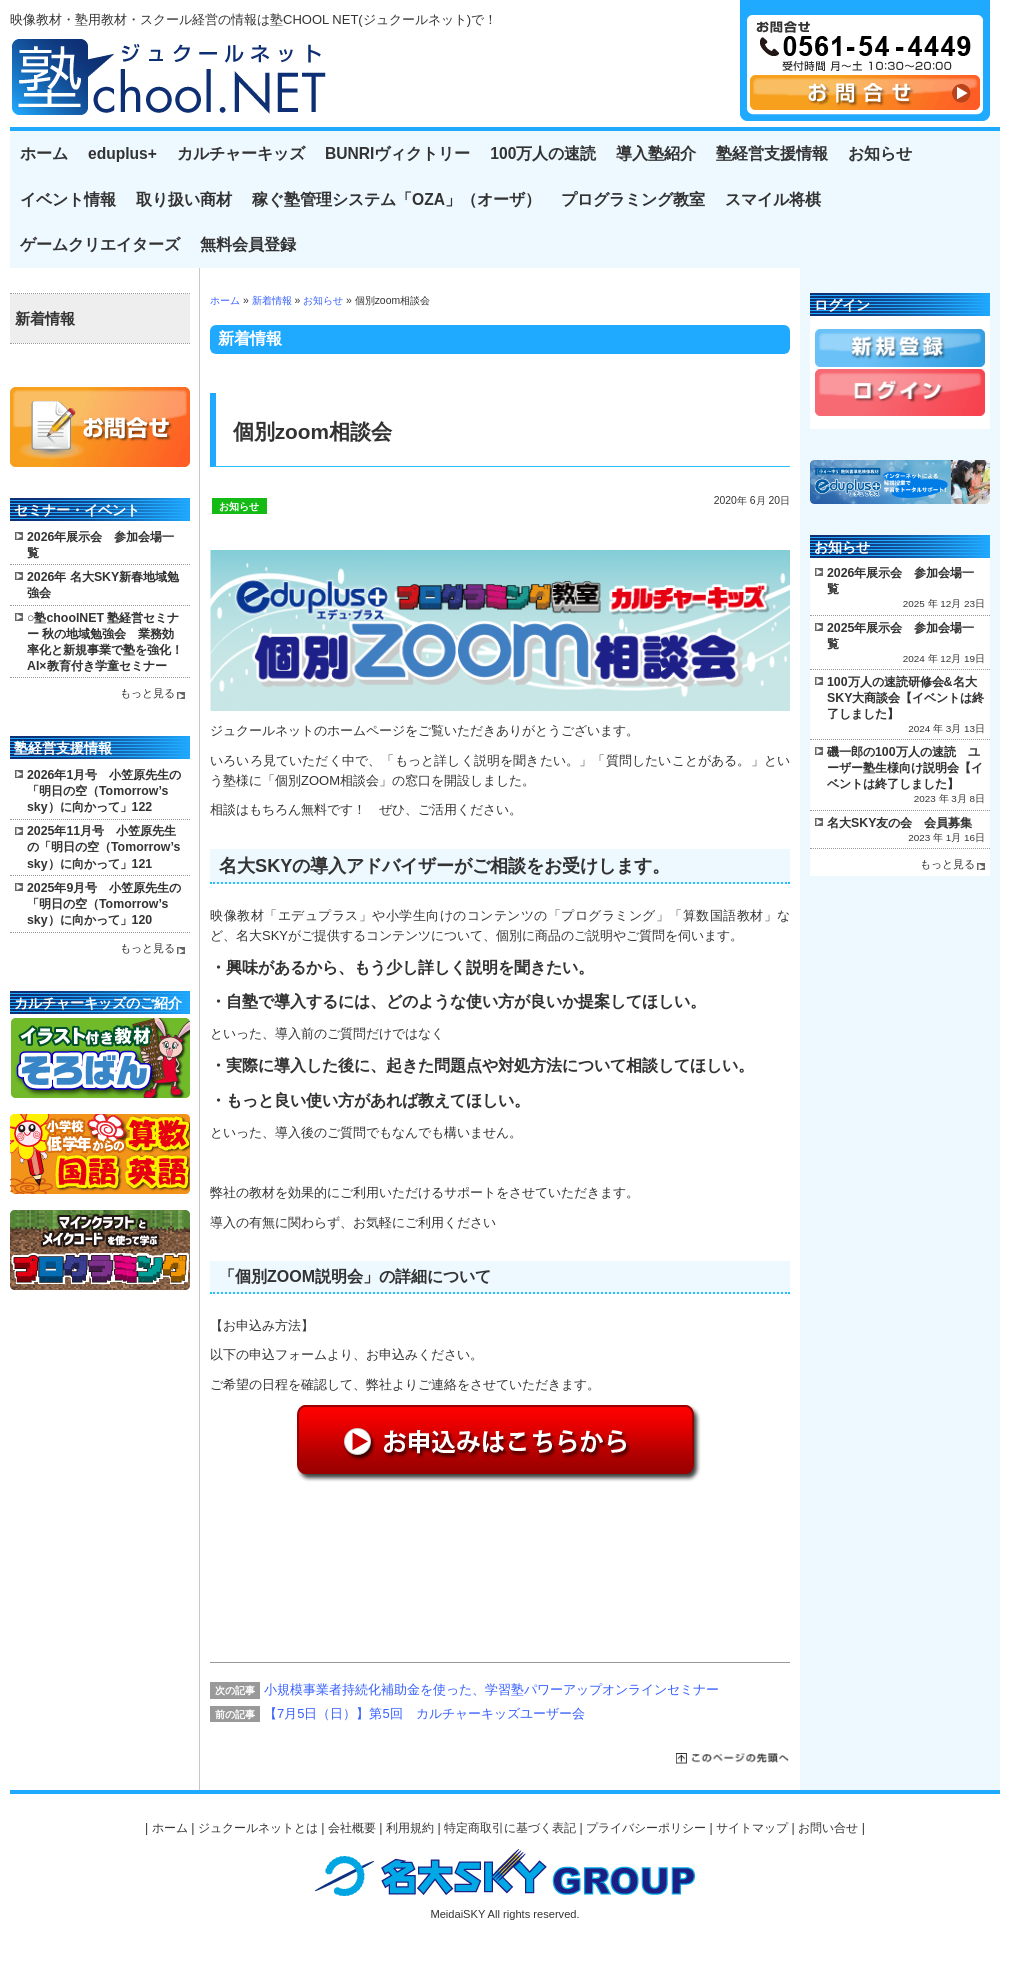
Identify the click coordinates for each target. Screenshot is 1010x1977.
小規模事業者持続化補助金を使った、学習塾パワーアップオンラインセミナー (491, 1689)
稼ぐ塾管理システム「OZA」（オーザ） (396, 199)
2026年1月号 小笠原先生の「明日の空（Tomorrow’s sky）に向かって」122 (104, 791)
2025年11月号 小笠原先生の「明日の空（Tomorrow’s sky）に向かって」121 (103, 847)
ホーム (44, 153)
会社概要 (352, 1828)
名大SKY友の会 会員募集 (899, 823)
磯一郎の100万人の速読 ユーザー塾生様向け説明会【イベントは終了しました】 (905, 768)
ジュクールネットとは (258, 1828)
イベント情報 (68, 199)
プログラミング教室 (633, 199)
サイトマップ (752, 1828)
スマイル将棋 (773, 199)
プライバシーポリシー (646, 1828)
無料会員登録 (248, 244)
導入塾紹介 (656, 153)
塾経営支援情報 (772, 153)
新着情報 (272, 300)
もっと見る (147, 693)
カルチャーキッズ (241, 153)
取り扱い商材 (184, 199)
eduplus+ (122, 153)
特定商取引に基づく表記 (510, 1828)
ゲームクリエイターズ (100, 244)
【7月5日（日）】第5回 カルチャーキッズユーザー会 (424, 1713)
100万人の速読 (543, 153)
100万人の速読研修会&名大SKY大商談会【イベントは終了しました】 (905, 698)
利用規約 (410, 1828)
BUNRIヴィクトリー (397, 153)
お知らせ (880, 153)
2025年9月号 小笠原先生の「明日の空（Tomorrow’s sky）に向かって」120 (104, 904)
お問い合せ (828, 1828)
